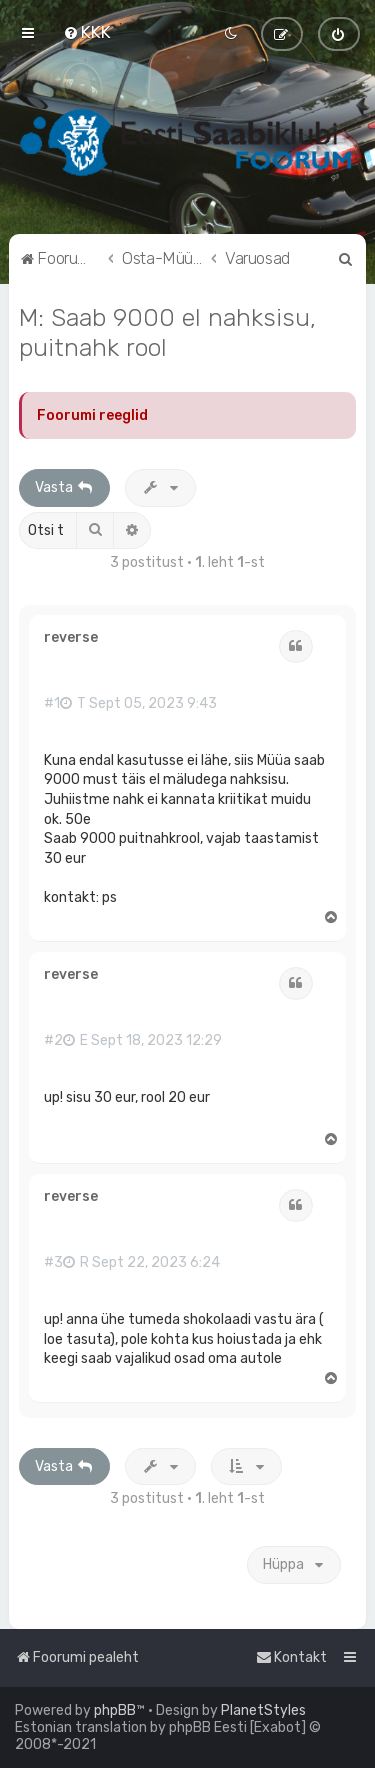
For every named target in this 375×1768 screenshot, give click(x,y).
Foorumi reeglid (92, 415)
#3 (53, 1263)
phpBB (115, 1710)
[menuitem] (87, 32)
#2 (53, 1041)
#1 (52, 704)
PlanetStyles (263, 1710)
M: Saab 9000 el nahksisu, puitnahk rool (167, 332)
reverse (71, 638)
